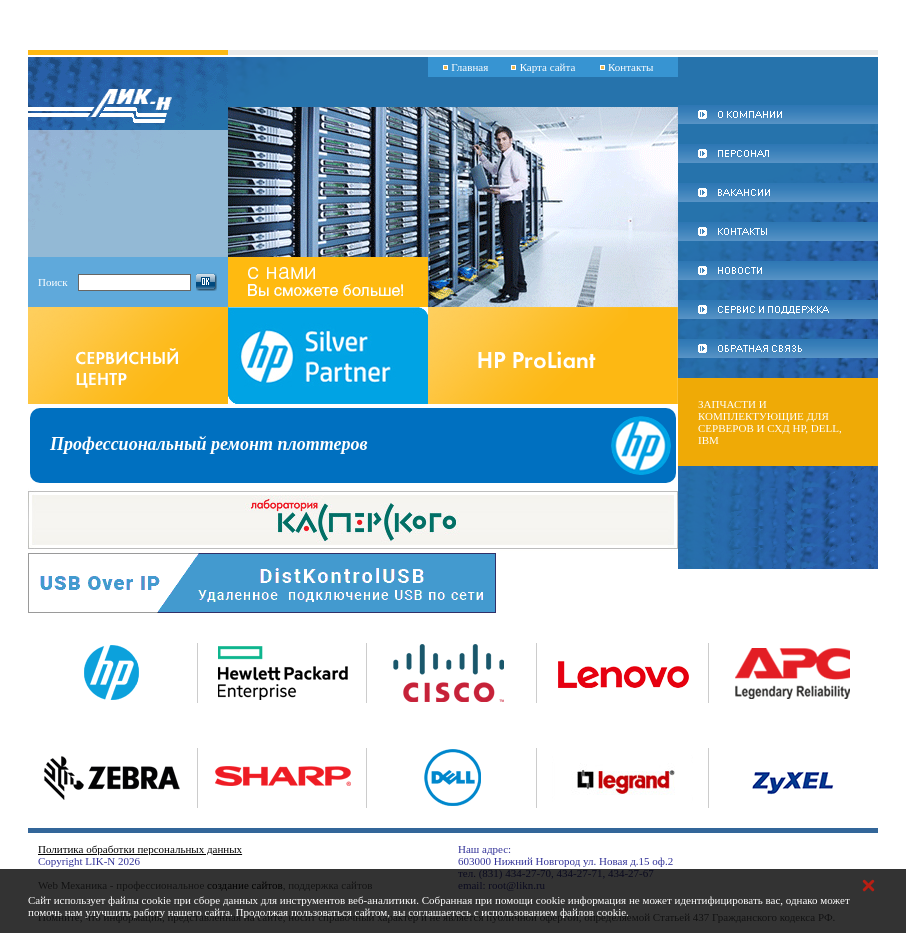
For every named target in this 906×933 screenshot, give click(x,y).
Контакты (630, 67)
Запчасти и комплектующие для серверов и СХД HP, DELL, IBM (770, 422)
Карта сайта (548, 67)
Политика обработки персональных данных (140, 849)
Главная (469, 67)
